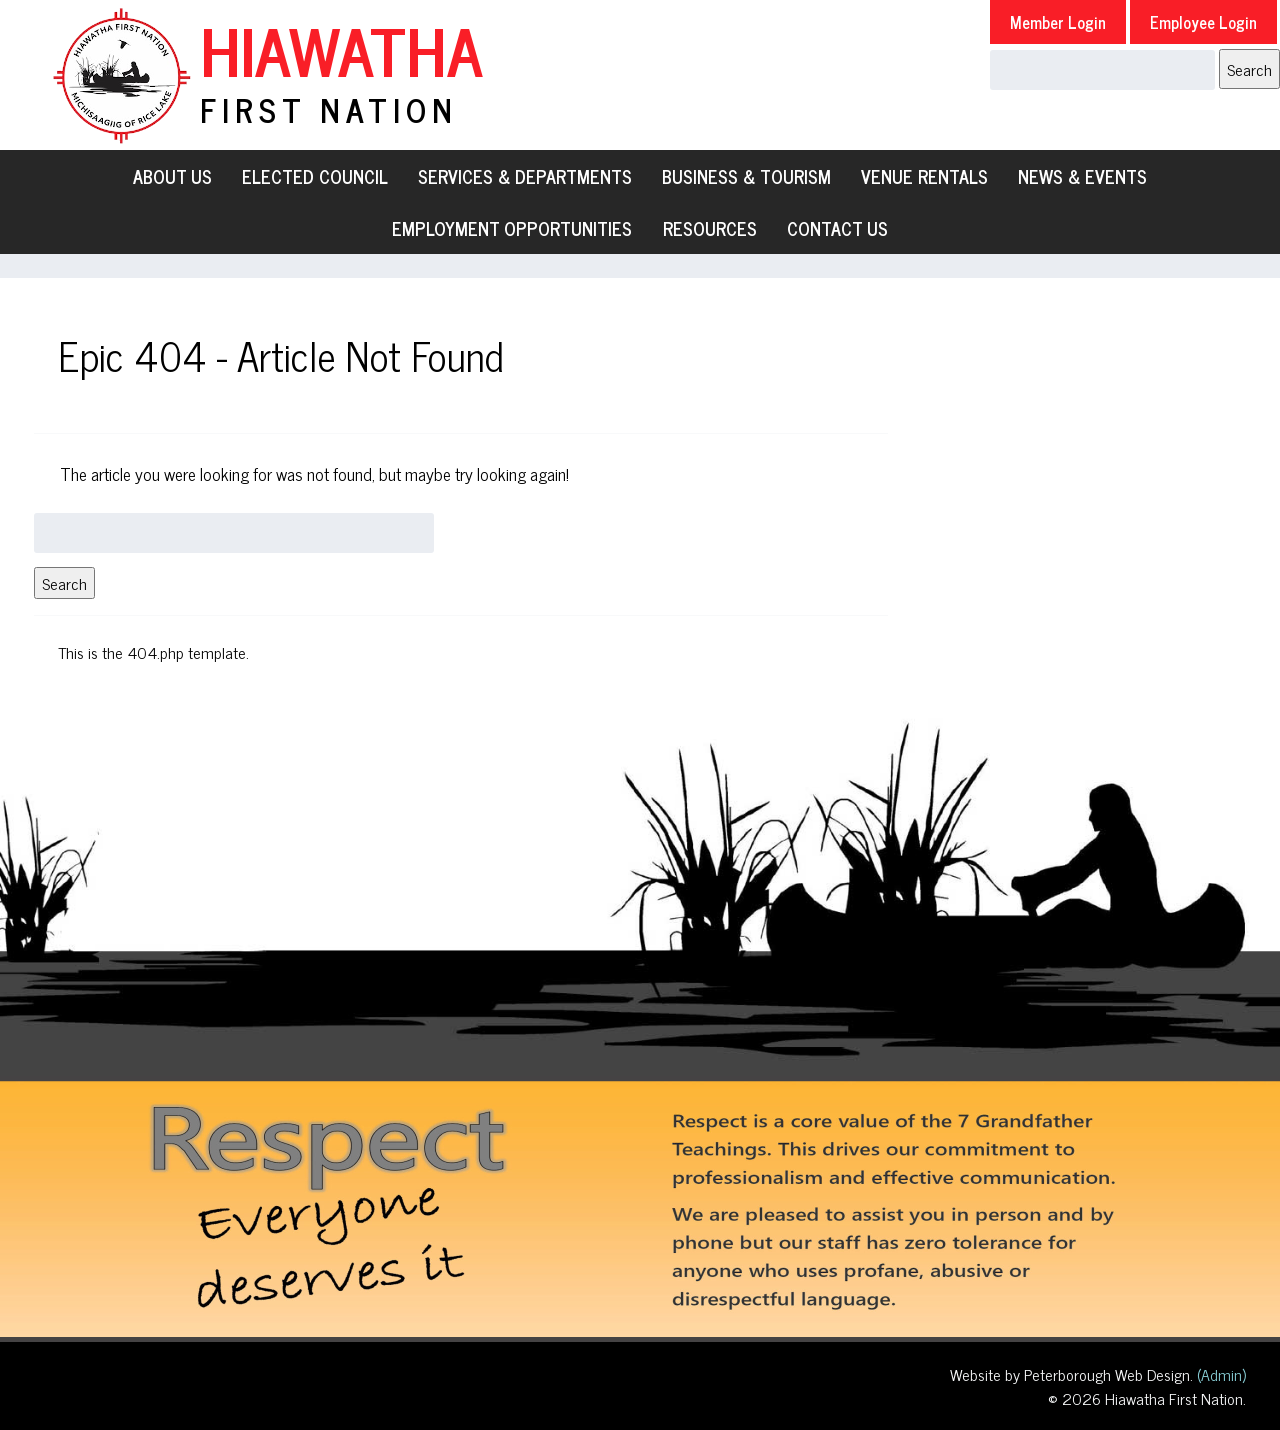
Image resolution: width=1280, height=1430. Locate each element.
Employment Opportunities (512, 228)
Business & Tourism (746, 176)
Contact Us (837, 228)
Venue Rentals (924, 176)
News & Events (1082, 176)
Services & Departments (525, 176)
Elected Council (315, 176)
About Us (172, 176)
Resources (710, 228)
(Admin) (1219, 1374)
